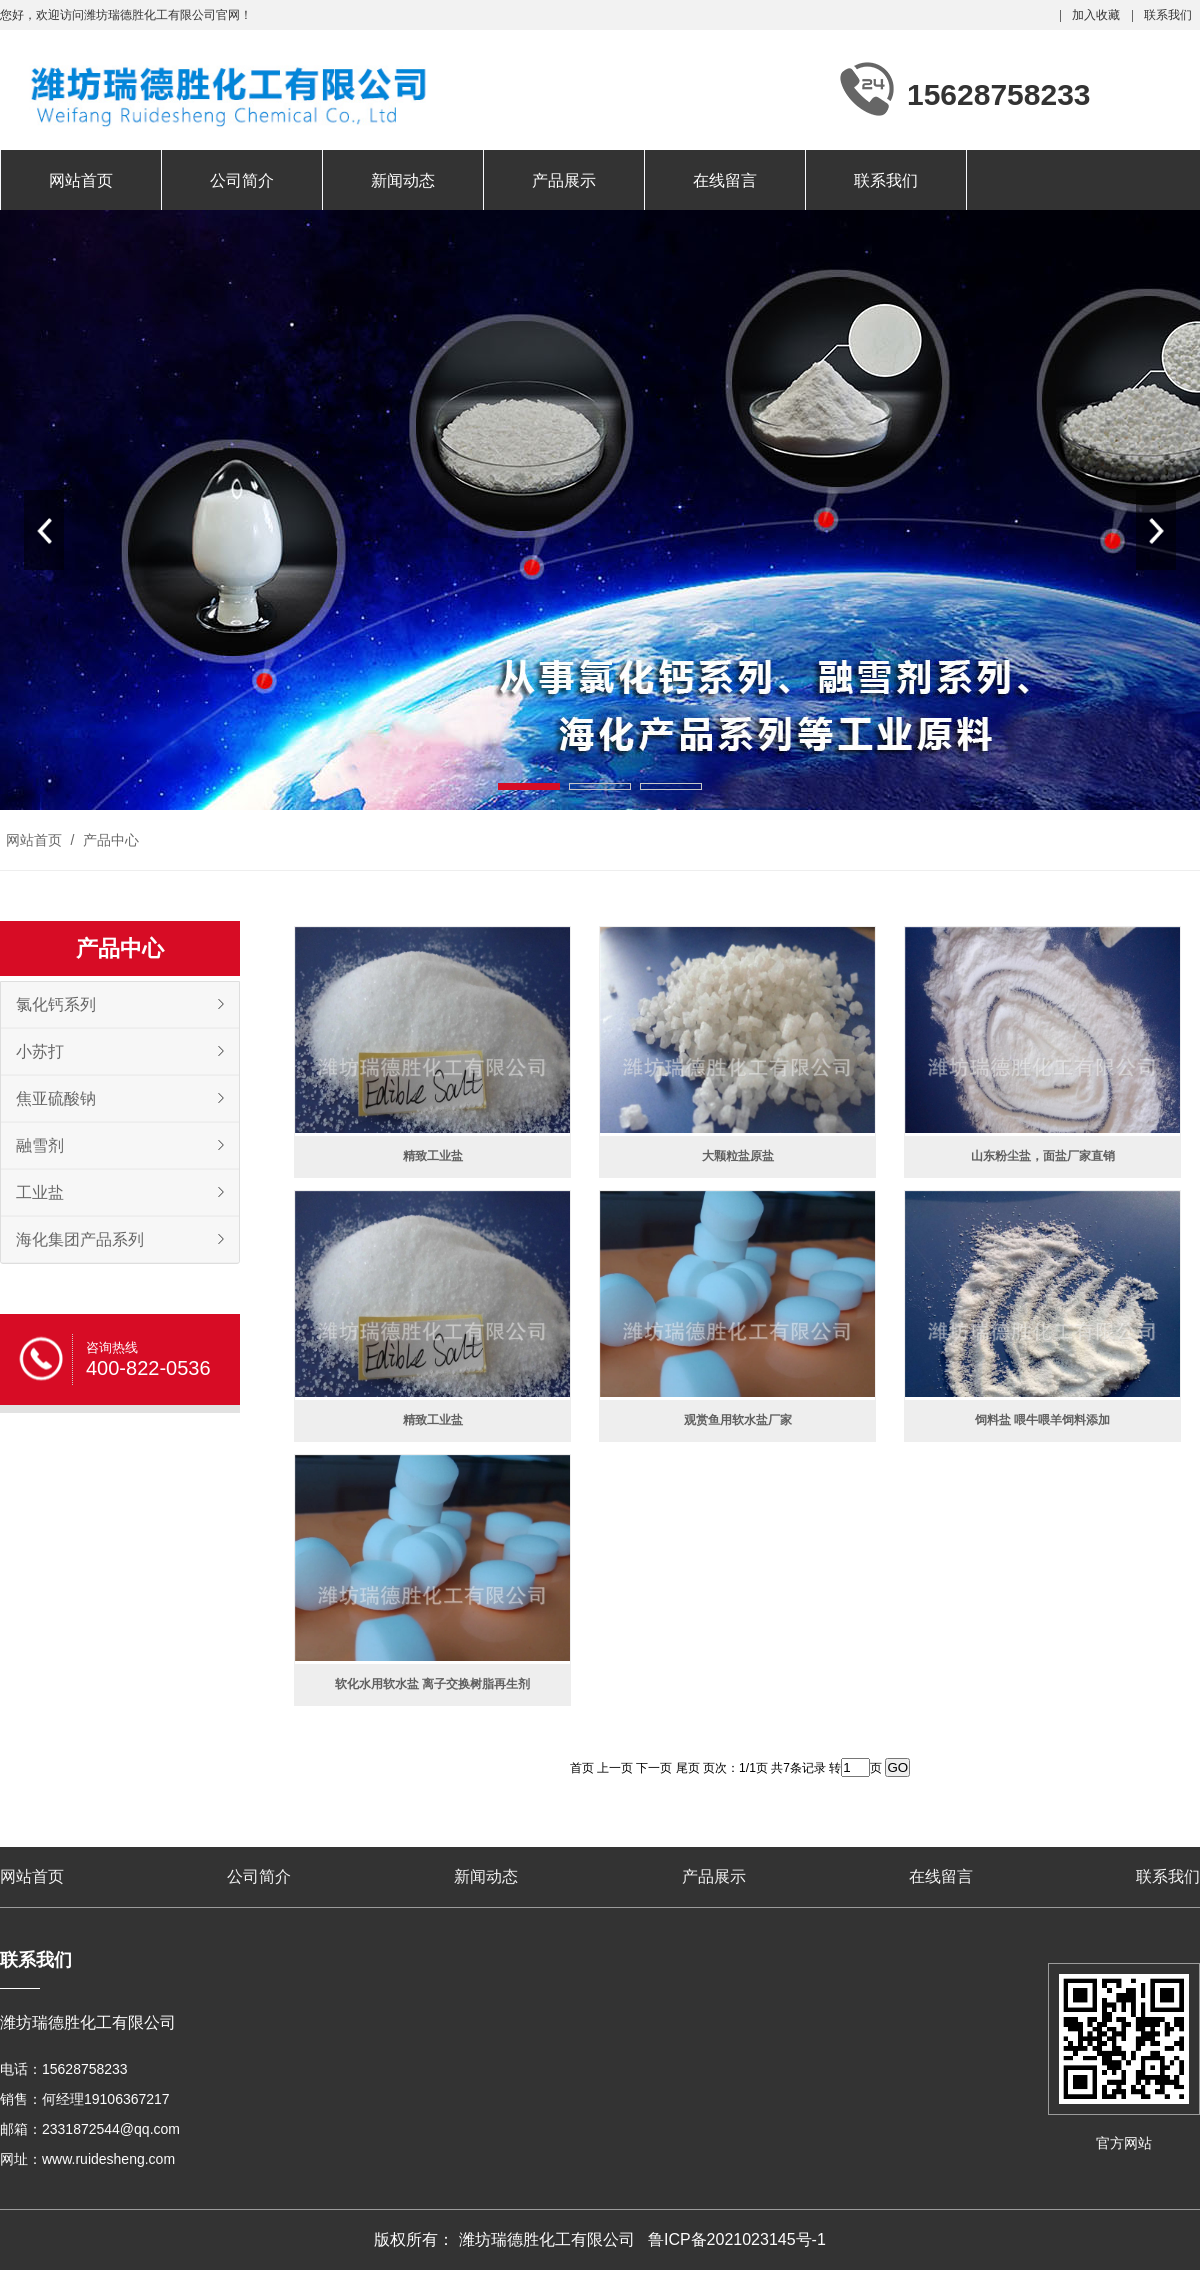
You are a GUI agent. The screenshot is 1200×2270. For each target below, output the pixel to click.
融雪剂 (40, 1145)
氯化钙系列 (56, 1004)
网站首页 (81, 180)
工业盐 (40, 1192)
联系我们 (1168, 15)
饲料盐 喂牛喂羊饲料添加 (1042, 1420)
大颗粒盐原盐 (738, 1156)
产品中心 (109, 840)
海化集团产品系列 (80, 1239)
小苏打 (40, 1051)
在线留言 (725, 180)
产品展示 (564, 180)
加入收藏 (1096, 15)
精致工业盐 (433, 1156)
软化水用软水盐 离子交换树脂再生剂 (432, 1684)
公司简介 (242, 180)
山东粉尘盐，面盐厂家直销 (1043, 1156)
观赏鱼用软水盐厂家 (738, 1420)
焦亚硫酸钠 (56, 1098)
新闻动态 (403, 180)
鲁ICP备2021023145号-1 (737, 2239)
